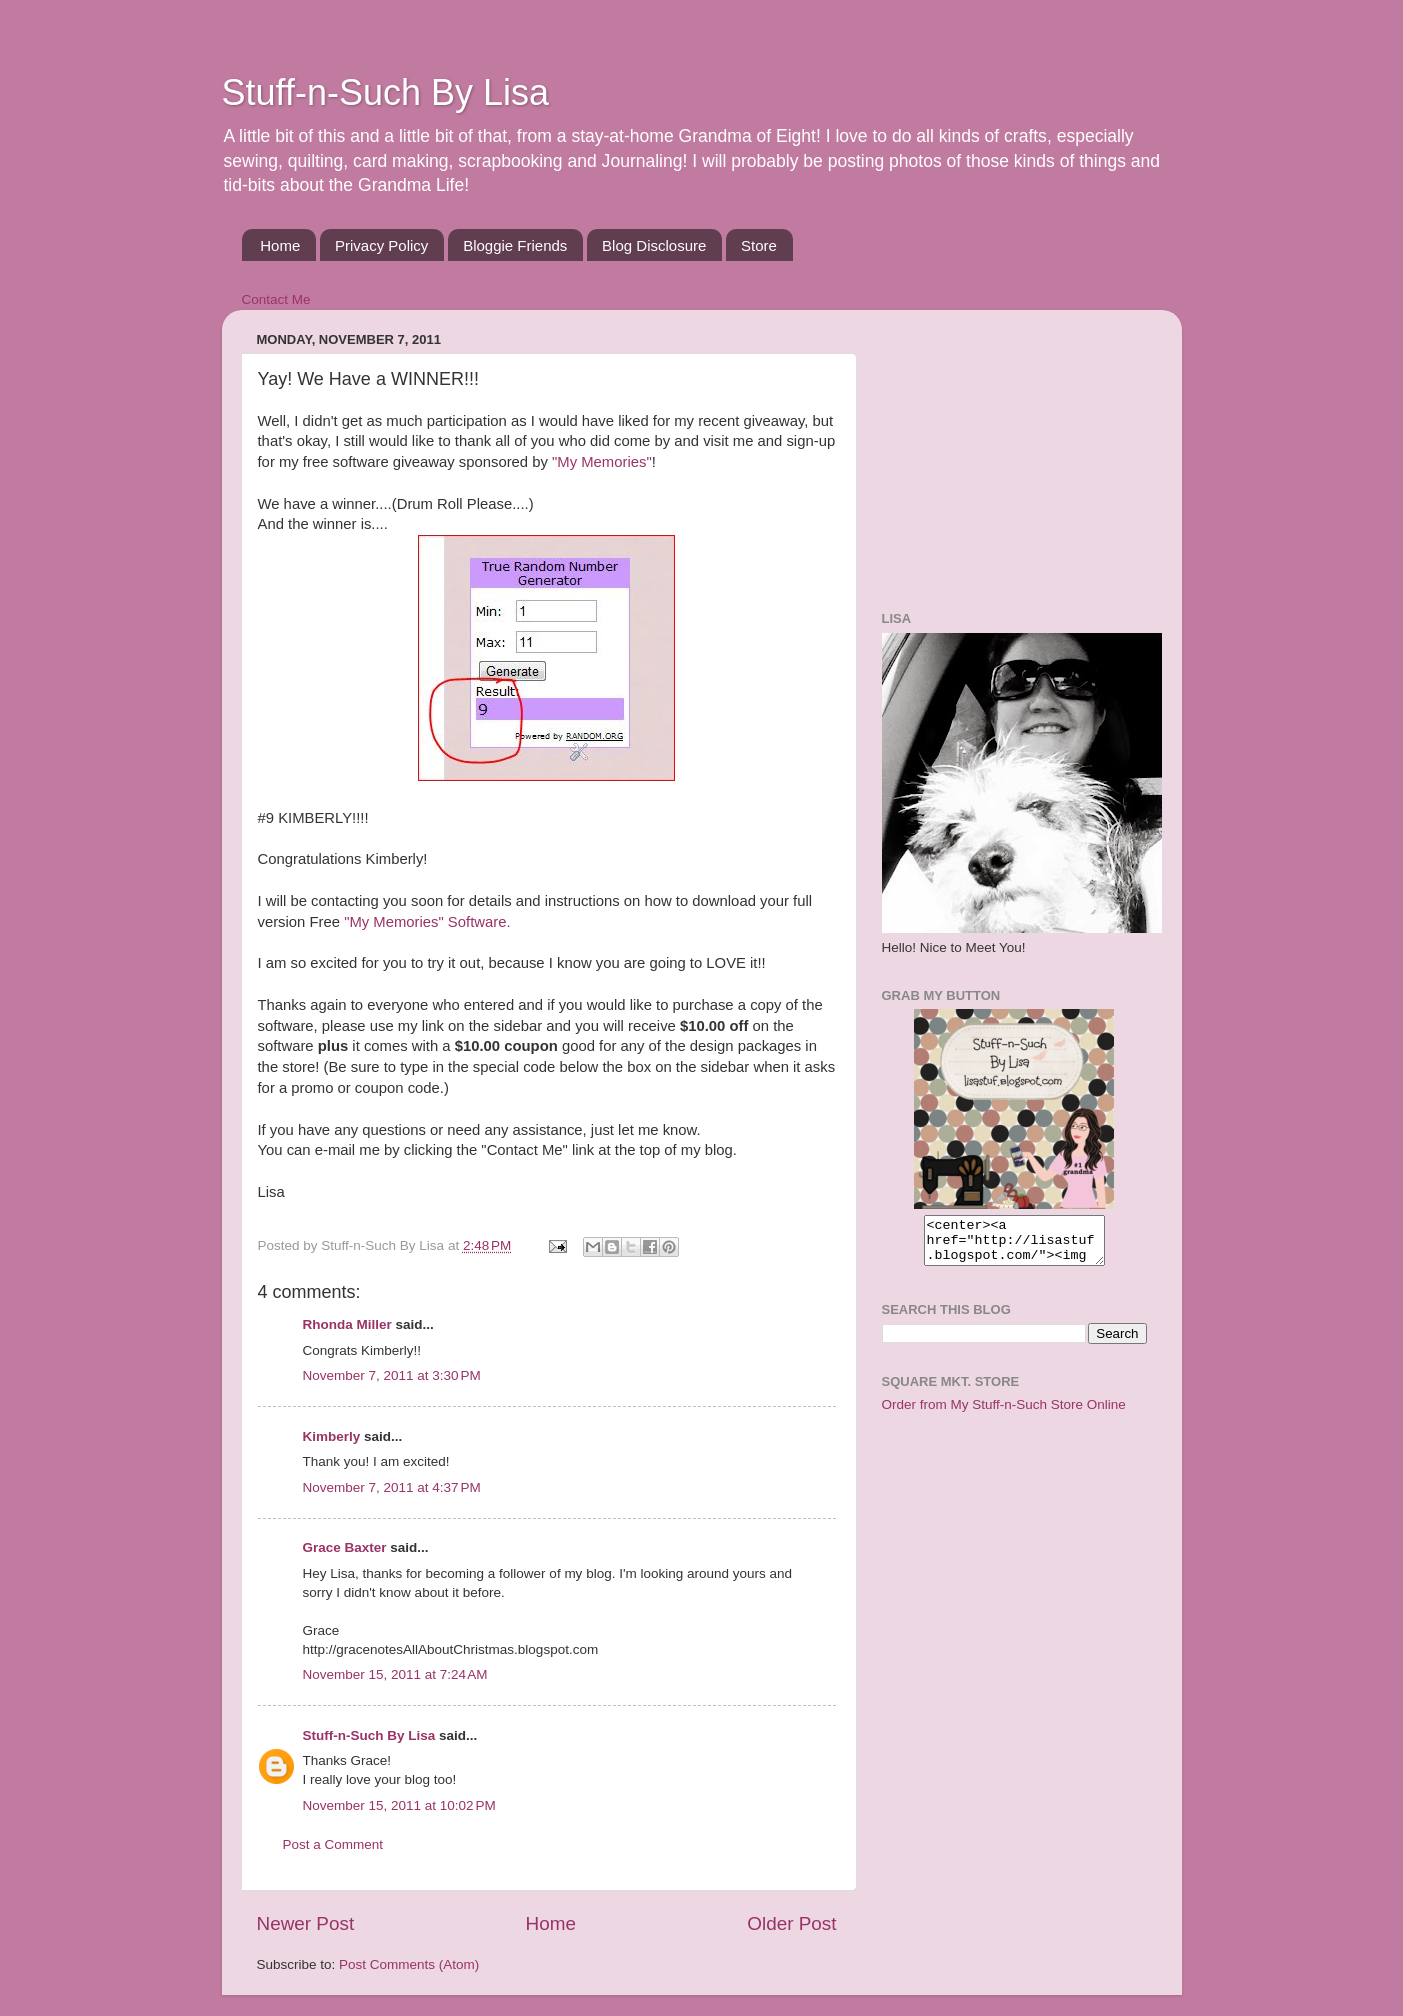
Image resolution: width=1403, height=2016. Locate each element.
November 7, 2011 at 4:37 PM (392, 1487)
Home (280, 245)
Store (759, 245)
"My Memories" (602, 462)
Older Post (791, 1923)
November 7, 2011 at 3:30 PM (392, 1375)
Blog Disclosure (654, 245)
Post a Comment (333, 1844)
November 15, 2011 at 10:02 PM (399, 1805)
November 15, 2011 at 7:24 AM (395, 1674)
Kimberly (332, 1436)
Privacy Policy (381, 245)
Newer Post (306, 1923)
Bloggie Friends (515, 245)
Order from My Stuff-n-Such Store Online (1004, 1413)
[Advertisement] (1007, 450)
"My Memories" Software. (427, 922)
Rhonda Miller (347, 1324)
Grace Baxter (345, 1547)
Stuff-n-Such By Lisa (386, 92)
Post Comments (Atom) (409, 1964)
